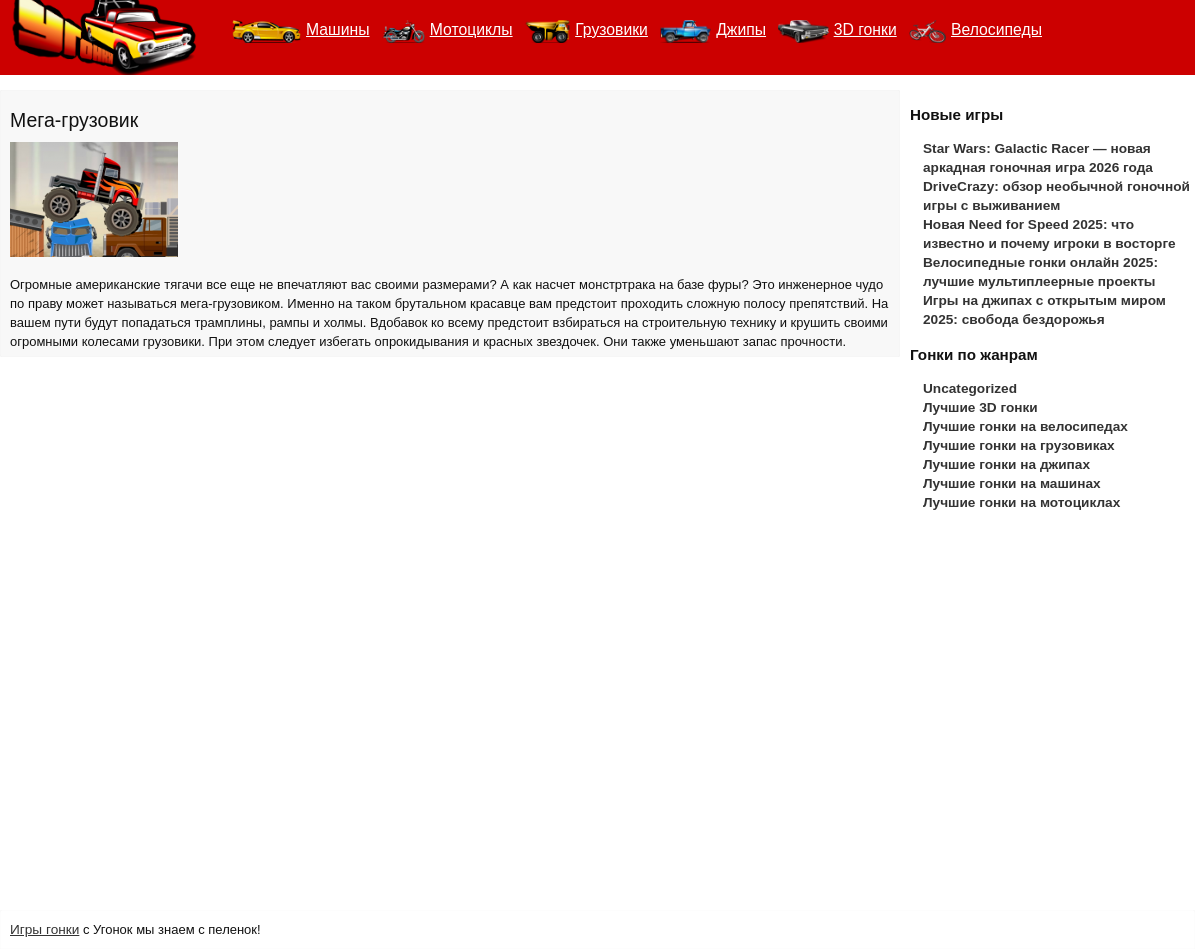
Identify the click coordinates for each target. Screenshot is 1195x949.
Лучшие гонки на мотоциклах (1021, 502)
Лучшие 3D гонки (980, 407)
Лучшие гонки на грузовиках (1019, 445)
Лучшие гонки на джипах (1006, 464)
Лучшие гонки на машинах (1012, 483)
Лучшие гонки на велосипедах (1025, 426)
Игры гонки (44, 929)
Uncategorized (970, 388)
